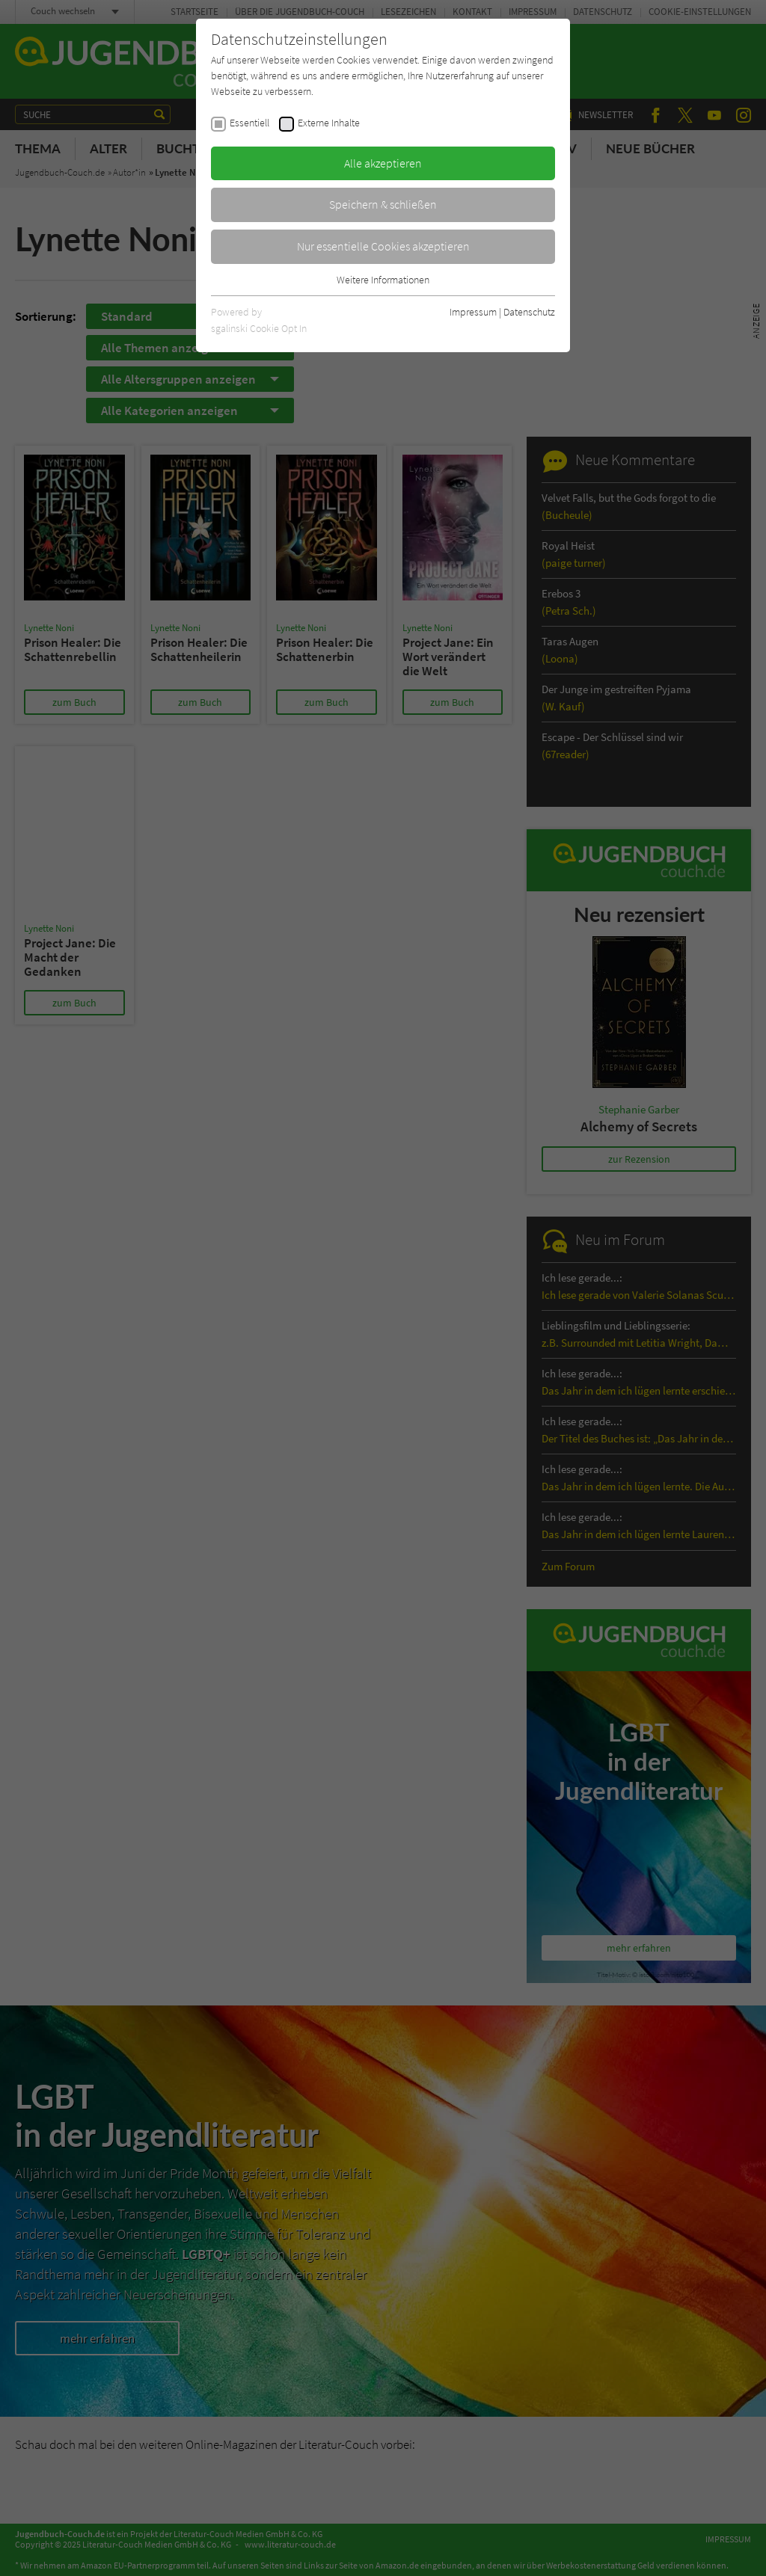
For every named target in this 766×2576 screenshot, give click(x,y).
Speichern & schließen (383, 204)
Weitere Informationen (383, 279)
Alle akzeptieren (383, 163)
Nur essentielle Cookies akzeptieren (383, 246)
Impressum (473, 312)
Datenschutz (529, 312)
